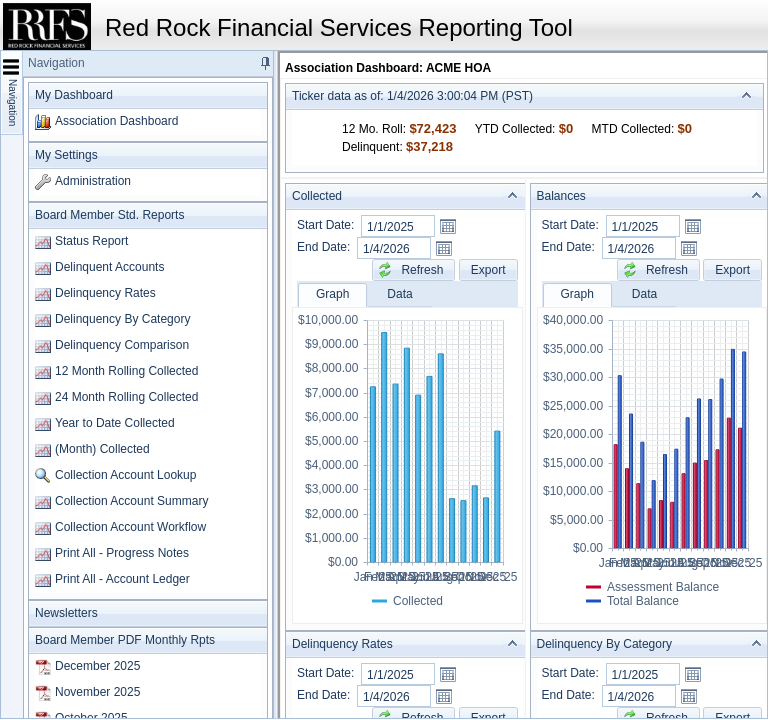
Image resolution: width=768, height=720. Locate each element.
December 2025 (97, 666)
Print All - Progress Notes (122, 553)
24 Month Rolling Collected (126, 397)
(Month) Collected (102, 449)
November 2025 (97, 692)
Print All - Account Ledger (122, 579)
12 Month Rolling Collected (126, 371)
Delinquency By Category (122, 319)
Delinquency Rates (105, 293)
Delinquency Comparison (122, 345)
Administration (93, 181)
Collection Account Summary (131, 501)
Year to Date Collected (115, 423)
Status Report (91, 241)
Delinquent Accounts (109, 267)
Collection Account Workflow (130, 527)
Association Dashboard (116, 121)
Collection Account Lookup (125, 475)
